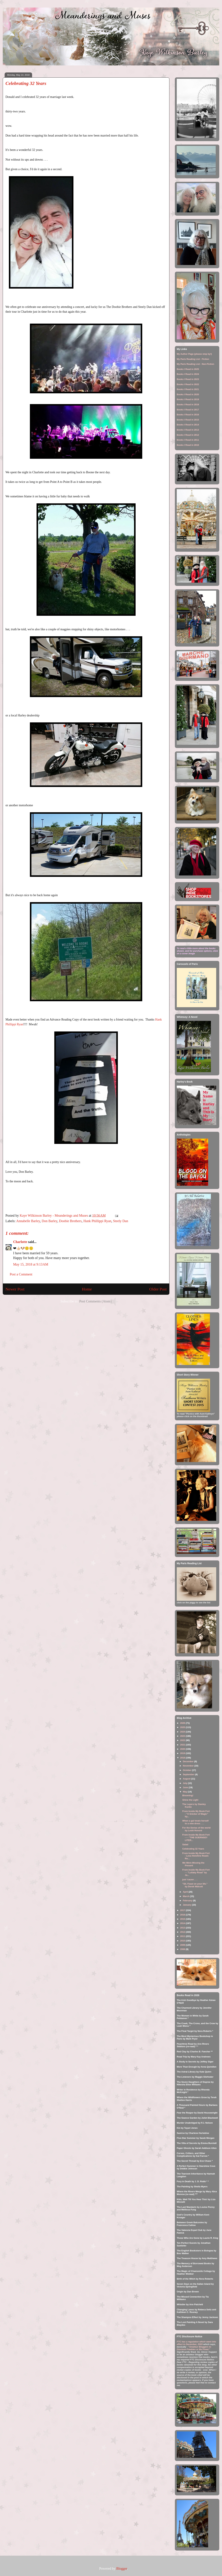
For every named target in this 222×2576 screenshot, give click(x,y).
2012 (183, 1932)
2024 (183, 1731)
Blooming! (187, 1795)
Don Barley (49, 1221)
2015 (183, 1919)
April (186, 1892)
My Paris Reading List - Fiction (193, 359)
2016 (183, 1914)
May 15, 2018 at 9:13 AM (30, 1264)
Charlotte (20, 1242)
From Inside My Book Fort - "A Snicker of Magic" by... (196, 1814)
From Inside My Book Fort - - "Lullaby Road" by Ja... (196, 1872)
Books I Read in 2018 (188, 404)
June (186, 1787)
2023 (183, 1736)
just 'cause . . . (189, 1879)
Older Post (158, 1289)
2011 (183, 1936)
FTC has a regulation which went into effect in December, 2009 (196, 2343)
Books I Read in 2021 (188, 389)
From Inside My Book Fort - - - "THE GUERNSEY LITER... (196, 1837)
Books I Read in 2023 (188, 379)
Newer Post (14, 1289)
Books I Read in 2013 (188, 430)
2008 (183, 1949)
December (188, 1761)
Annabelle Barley (28, 1221)
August (187, 1778)
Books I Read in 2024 (188, 374)
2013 (183, 1927)
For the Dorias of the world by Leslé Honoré (196, 1829)
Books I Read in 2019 (188, 399)
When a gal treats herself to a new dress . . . (195, 1822)
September (189, 1774)
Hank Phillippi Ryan (97, 1221)
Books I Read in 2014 (188, 424)
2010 (183, 1940)
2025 (183, 1727)
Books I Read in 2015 (188, 419)
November (188, 1765)
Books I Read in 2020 (188, 394)
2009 (183, 1945)
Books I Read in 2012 (188, 435)
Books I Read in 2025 (188, 369)
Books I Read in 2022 (188, 384)
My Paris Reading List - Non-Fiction (195, 364)
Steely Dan (120, 1221)
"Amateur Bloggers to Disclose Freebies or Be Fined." (194, 2348)
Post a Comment (21, 1274)
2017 (183, 1910)
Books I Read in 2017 (188, 409)
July (185, 1783)
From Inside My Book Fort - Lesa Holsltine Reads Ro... (196, 1856)
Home (87, 1289)
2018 (183, 1757)
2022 (183, 1740)
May (185, 1791)
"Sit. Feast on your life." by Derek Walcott (194, 1885)
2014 (183, 1923)
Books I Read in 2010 (188, 445)
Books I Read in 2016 (188, 414)
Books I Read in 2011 (188, 440)
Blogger (121, 2568)
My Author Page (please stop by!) (194, 354)
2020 (183, 1749)
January (187, 1905)
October (187, 1770)
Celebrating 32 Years (193, 1848)
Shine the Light (190, 1800)
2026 (183, 1723)
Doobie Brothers (70, 1221)
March (186, 1896)
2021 (183, 1744)
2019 (183, 1753)
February (188, 1900)
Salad (185, 1844)
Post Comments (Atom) (95, 1301)
